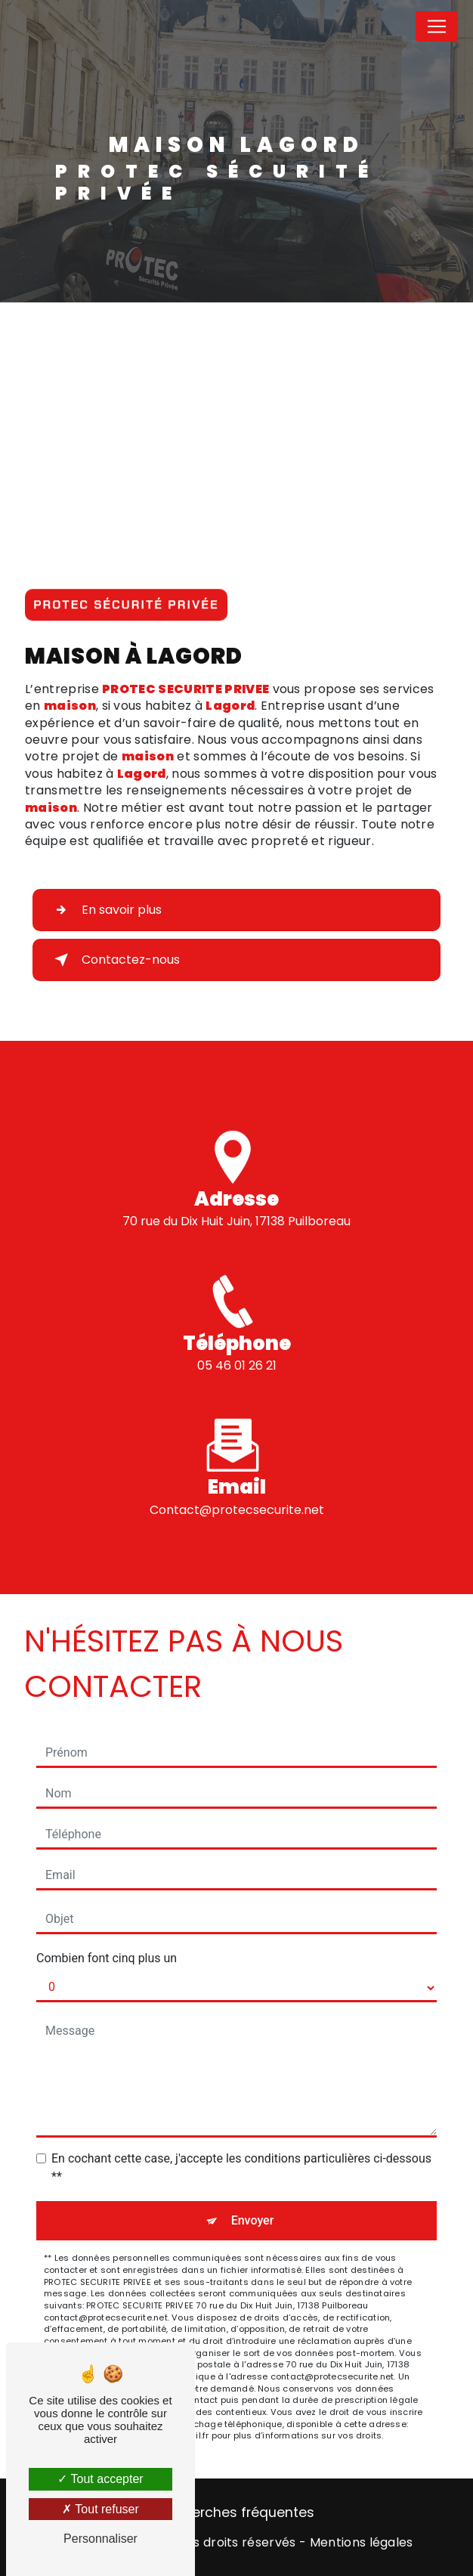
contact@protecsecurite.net (237, 1492)
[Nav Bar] (437, 26)
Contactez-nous (114, 960)
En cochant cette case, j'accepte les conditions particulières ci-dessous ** (241, 2167)
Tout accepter (100, 2478)
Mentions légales (361, 2542)
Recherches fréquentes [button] (236, 2512)
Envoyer (252, 2220)
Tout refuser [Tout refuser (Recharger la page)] (100, 2509)
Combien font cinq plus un (106, 1958)
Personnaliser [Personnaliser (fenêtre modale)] (100, 2538)
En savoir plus (105, 910)
